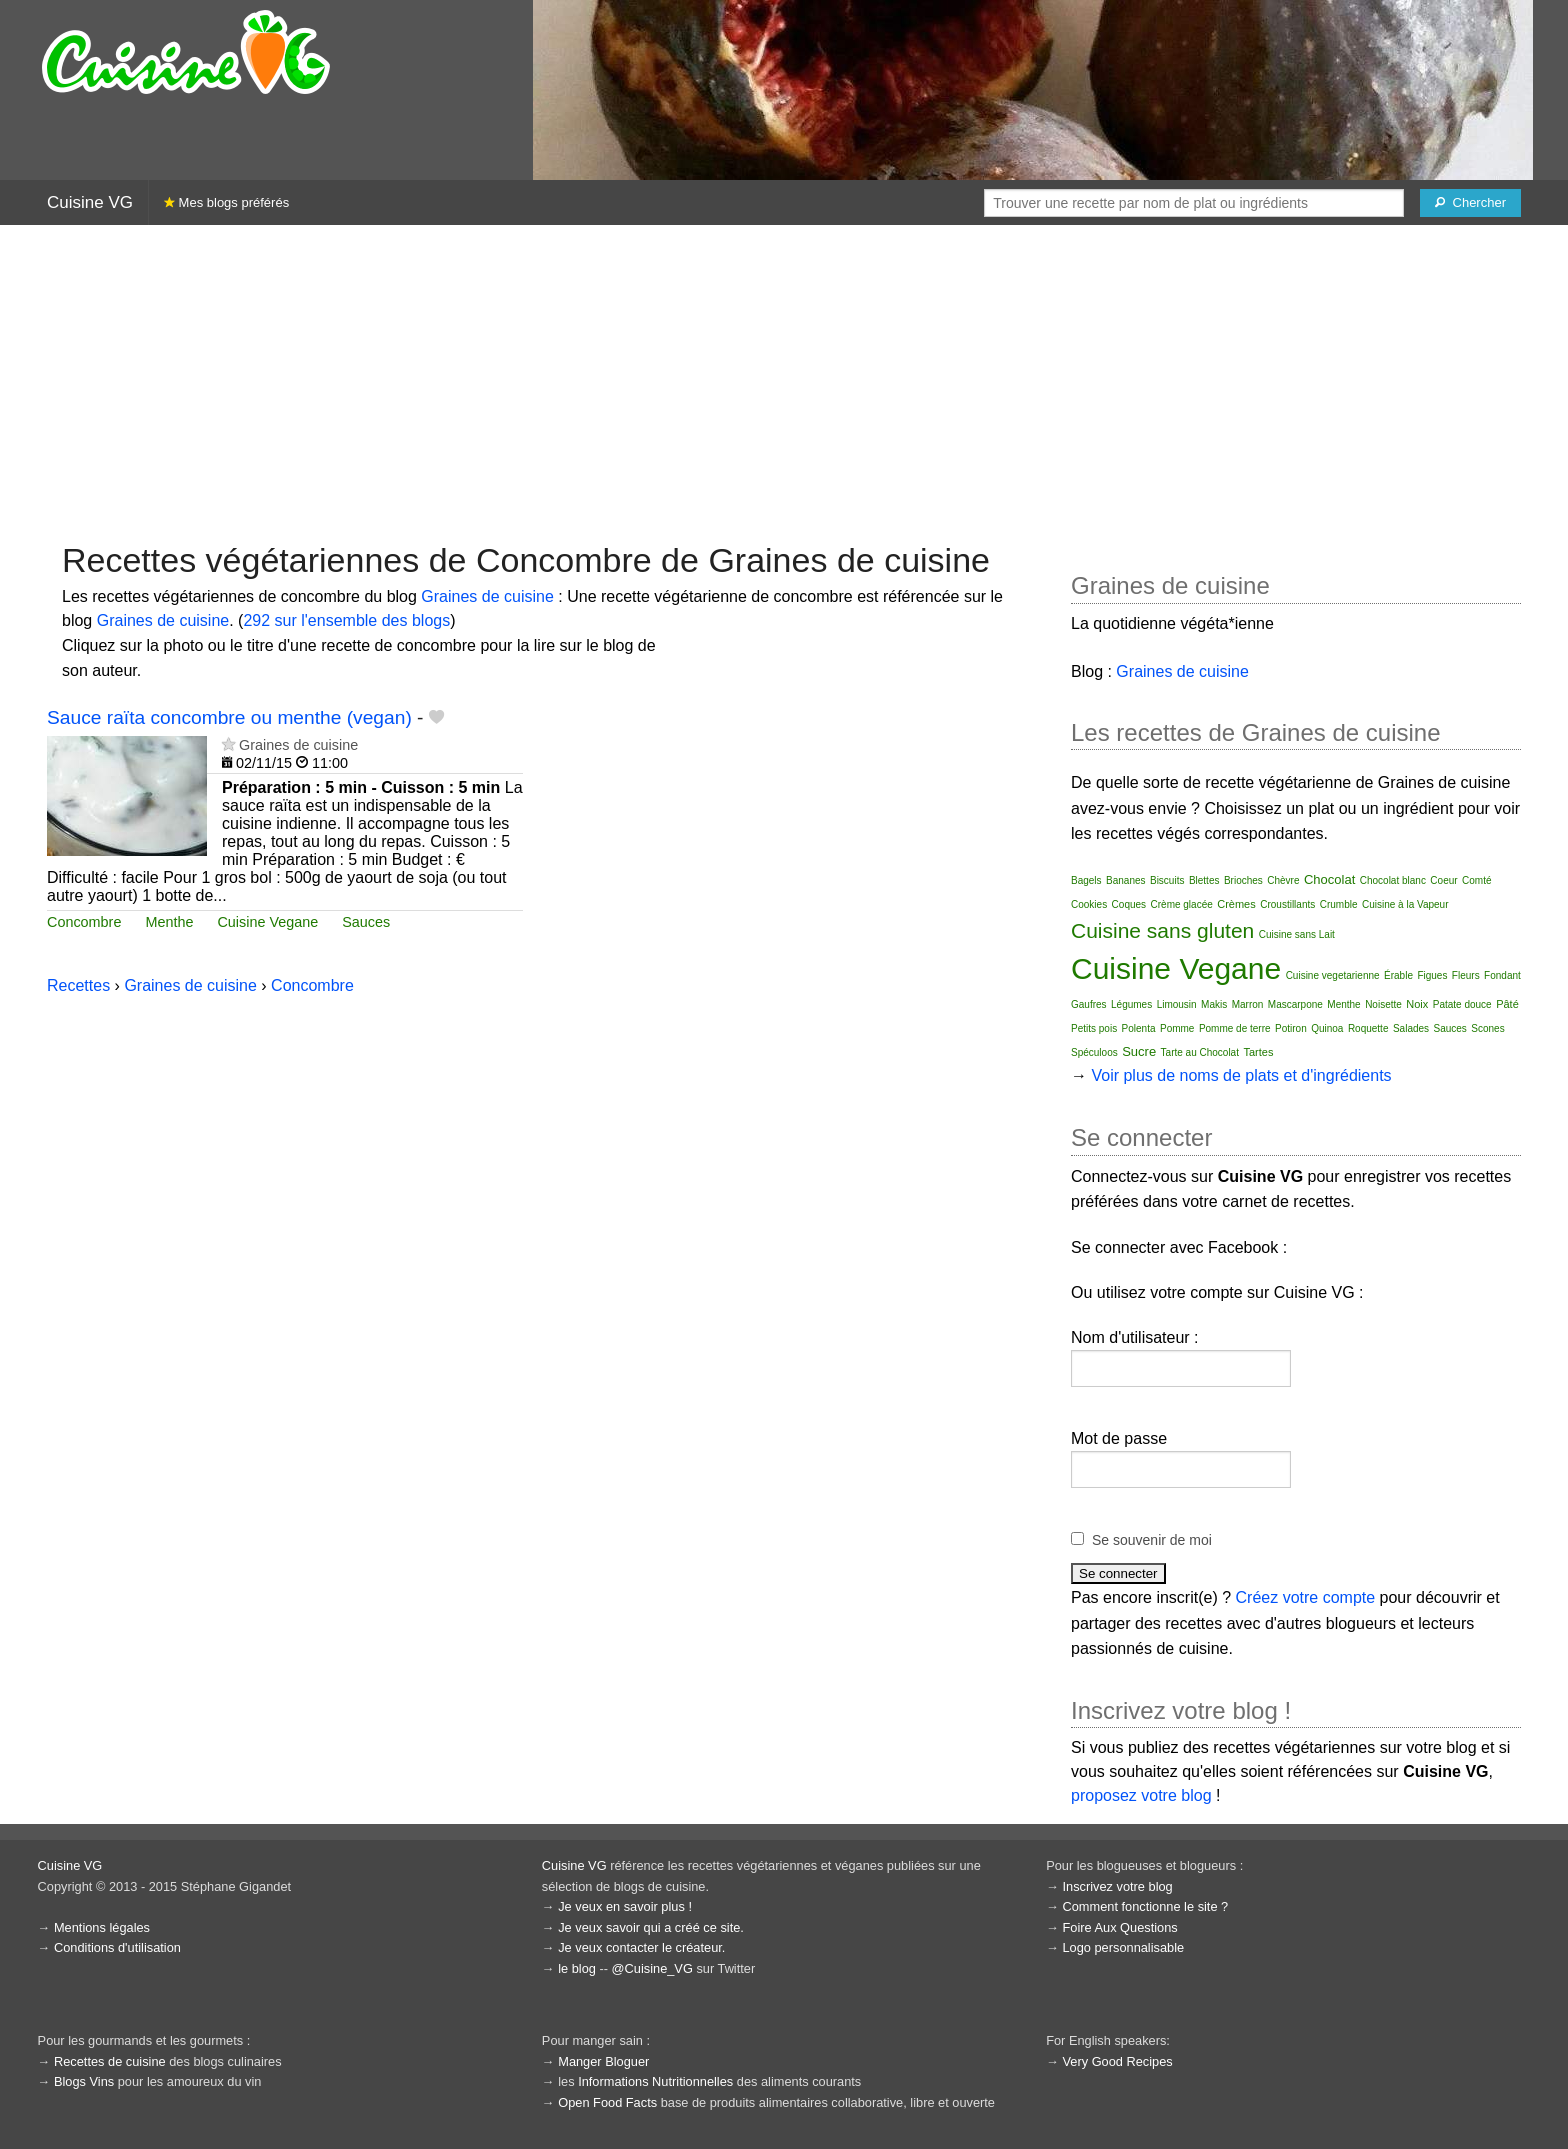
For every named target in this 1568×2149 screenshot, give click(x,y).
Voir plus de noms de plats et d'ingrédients (1241, 1075)
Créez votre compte (1306, 1597)
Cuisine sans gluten (1162, 930)
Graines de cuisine (487, 596)
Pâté (1507, 1004)
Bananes (1125, 880)
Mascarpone (1295, 1004)
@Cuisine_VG (652, 1968)
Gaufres (1089, 1004)
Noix (1417, 1004)
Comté (1476, 880)
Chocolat (1329, 879)
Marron (1248, 1004)
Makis (1214, 1004)
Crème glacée (1182, 904)
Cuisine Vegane (267, 922)
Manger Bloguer (603, 2061)
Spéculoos (1094, 1052)
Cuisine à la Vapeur (1405, 904)
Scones (1487, 1028)
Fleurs (1466, 975)
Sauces (366, 922)
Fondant (1502, 975)
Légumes (1131, 1004)
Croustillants (1287, 904)
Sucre (1139, 1051)
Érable (1398, 975)
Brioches (1243, 880)
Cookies (1089, 904)
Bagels (1086, 880)
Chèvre (1283, 880)
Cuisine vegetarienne (1333, 975)
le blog (577, 1968)
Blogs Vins (84, 2081)
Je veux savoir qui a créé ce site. (651, 1927)
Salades (1411, 1028)
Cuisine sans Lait (1297, 934)
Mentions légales (102, 1927)
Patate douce (1462, 1004)
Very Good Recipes (1117, 2061)
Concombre (84, 922)
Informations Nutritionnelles (655, 2081)
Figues (1432, 975)
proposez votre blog (1141, 1795)
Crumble (1339, 904)
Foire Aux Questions (1119, 1927)
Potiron (1291, 1028)
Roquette (1368, 1028)
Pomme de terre (1235, 1028)
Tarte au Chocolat (1200, 1052)
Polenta (1139, 1028)
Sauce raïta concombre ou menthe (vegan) (229, 717)
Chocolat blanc (1393, 880)
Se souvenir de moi (1152, 1540)
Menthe (169, 922)
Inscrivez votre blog (1117, 1886)
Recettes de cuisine (110, 2061)
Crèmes (1236, 904)
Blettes (1204, 880)
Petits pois (1094, 1028)
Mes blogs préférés (226, 202)
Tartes (1258, 1052)
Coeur (1443, 880)
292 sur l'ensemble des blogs (346, 620)
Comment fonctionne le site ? (1145, 1906)
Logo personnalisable (1123, 1947)
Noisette (1383, 1004)
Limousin (1177, 1004)
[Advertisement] (784, 381)
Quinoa (1327, 1028)
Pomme (1177, 1028)
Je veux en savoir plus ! (625, 1906)
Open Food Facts (607, 2102)
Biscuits (1167, 880)
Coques (1129, 904)
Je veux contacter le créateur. (641, 1947)
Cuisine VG (90, 202)
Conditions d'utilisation (117, 1947)
